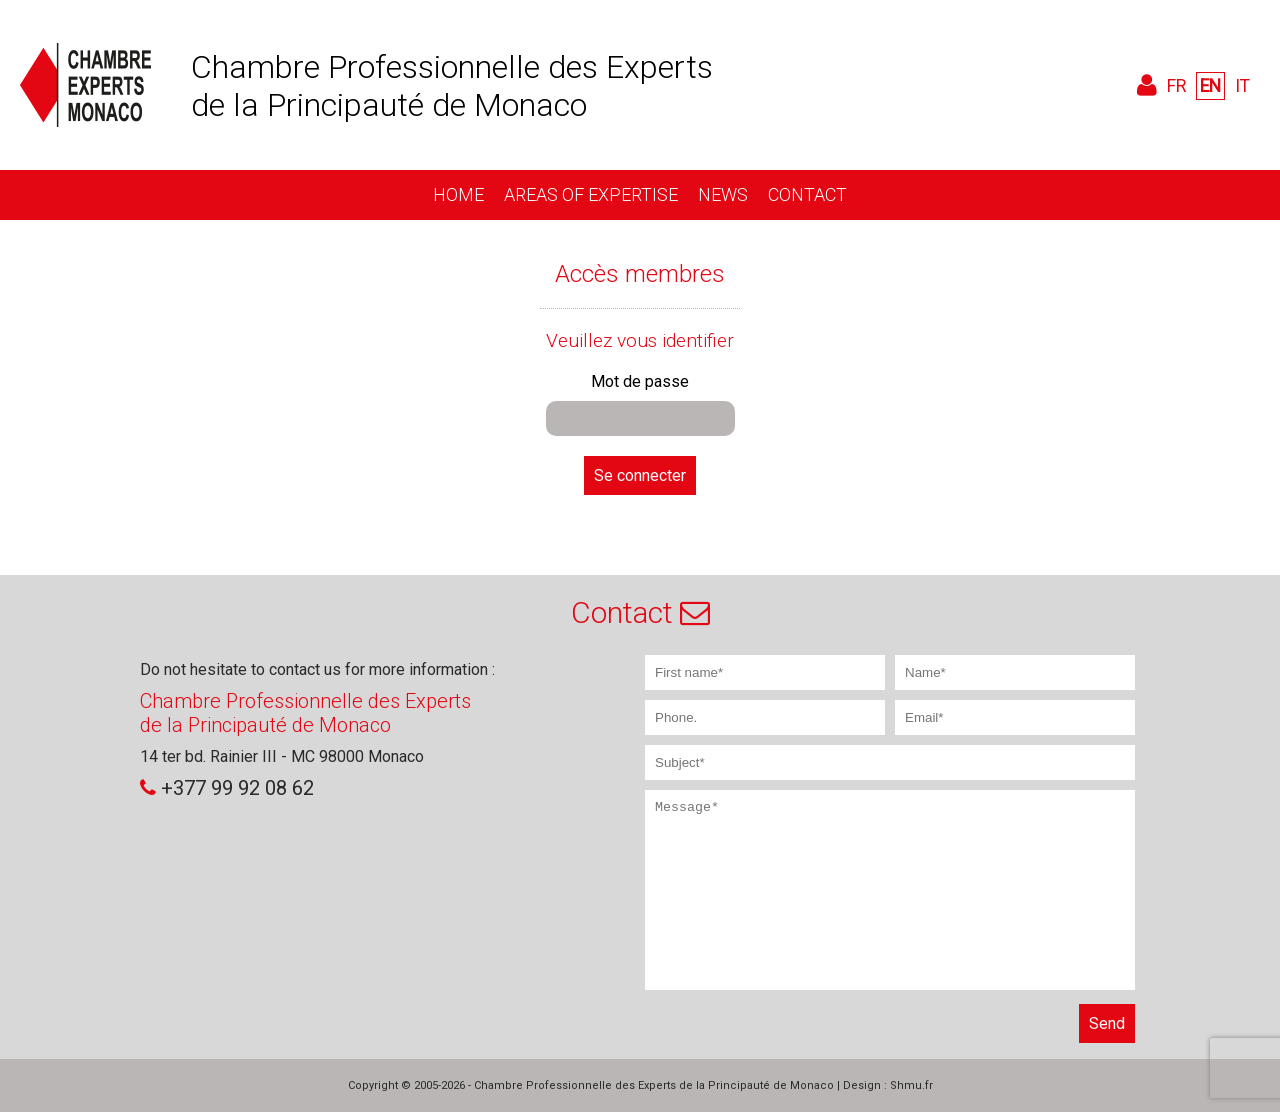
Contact (807, 194)
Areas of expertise (591, 194)
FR (1176, 86)
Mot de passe (640, 381)
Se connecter (640, 475)
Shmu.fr (911, 1085)
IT (1242, 86)
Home (458, 194)
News (723, 194)
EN (1210, 86)
